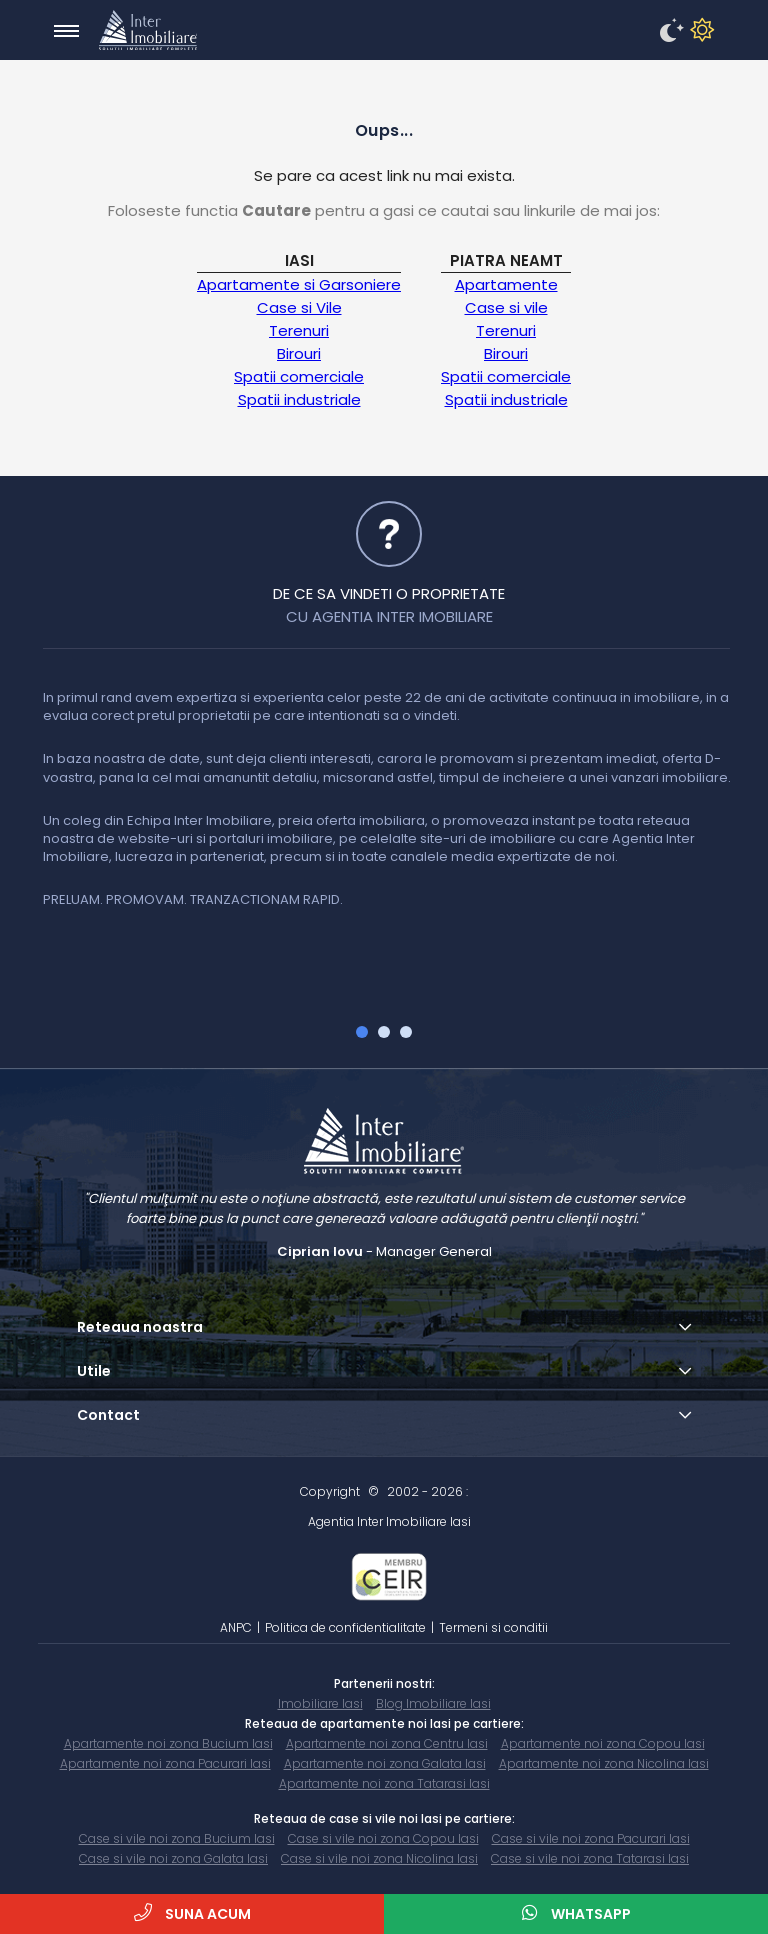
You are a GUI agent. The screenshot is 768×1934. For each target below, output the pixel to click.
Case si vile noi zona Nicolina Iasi (379, 1858)
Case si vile (506, 307)
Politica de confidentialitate (345, 1627)
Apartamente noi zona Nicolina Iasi (604, 1763)
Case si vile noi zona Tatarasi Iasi (590, 1858)
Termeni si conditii (493, 1627)
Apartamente (506, 284)
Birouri (299, 353)
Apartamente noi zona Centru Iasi (387, 1743)
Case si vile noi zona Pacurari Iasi (591, 1838)
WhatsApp (576, 1913)
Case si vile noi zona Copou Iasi (383, 1838)
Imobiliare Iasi (320, 1703)
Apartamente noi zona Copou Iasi (603, 1743)
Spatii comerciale (299, 376)
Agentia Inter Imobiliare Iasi (389, 1521)
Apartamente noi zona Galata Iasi (385, 1763)
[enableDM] (669, 31)
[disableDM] (699, 31)
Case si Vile (299, 307)
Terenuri (299, 330)
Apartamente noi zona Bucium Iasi (168, 1743)
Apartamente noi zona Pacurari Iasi (165, 1763)
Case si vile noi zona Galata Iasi (173, 1858)
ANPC (236, 1627)
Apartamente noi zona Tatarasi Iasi (384, 1783)
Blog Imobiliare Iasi (433, 1703)
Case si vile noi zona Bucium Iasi (177, 1838)
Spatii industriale (299, 399)
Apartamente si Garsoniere (299, 284)
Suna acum (192, 1913)
